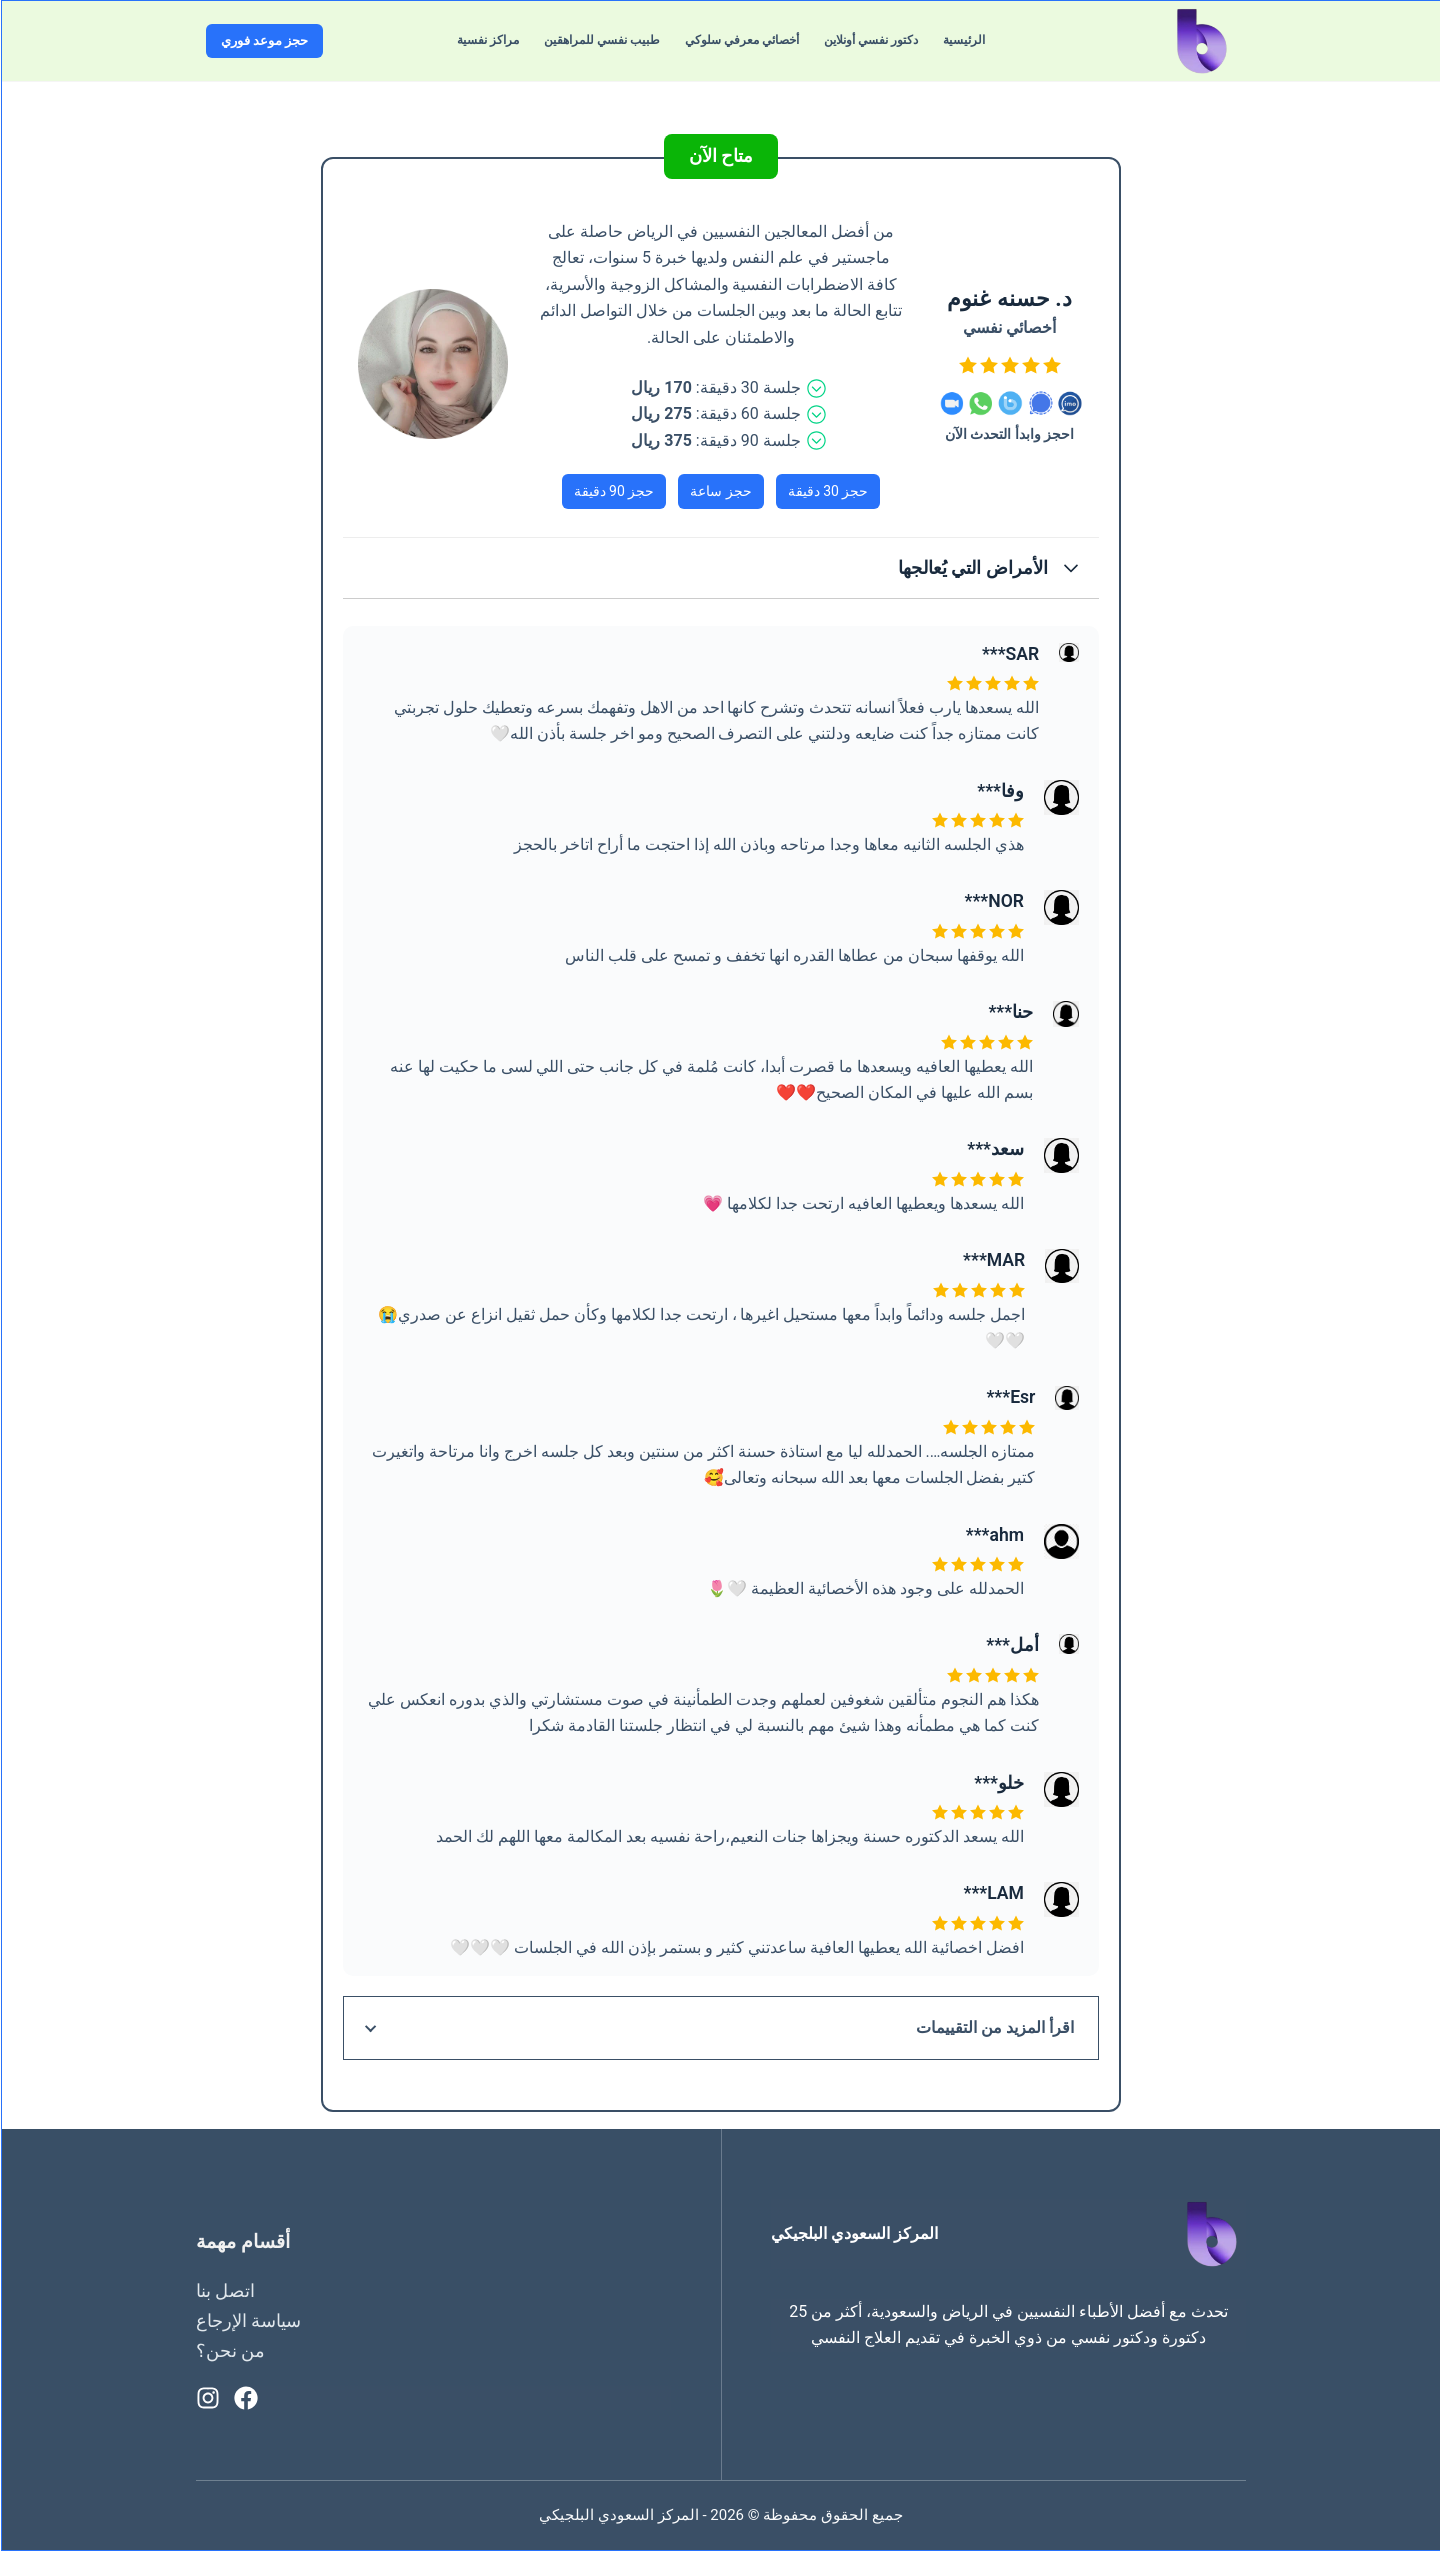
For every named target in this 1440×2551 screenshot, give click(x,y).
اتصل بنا (224, 2290)
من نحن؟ (229, 2350)
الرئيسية (963, 40)
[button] (720, 567)
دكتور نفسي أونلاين (870, 40)
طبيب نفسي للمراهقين (601, 40)
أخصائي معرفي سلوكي (741, 40)
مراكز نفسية (487, 40)
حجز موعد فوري (263, 40)
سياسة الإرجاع (247, 2320)
